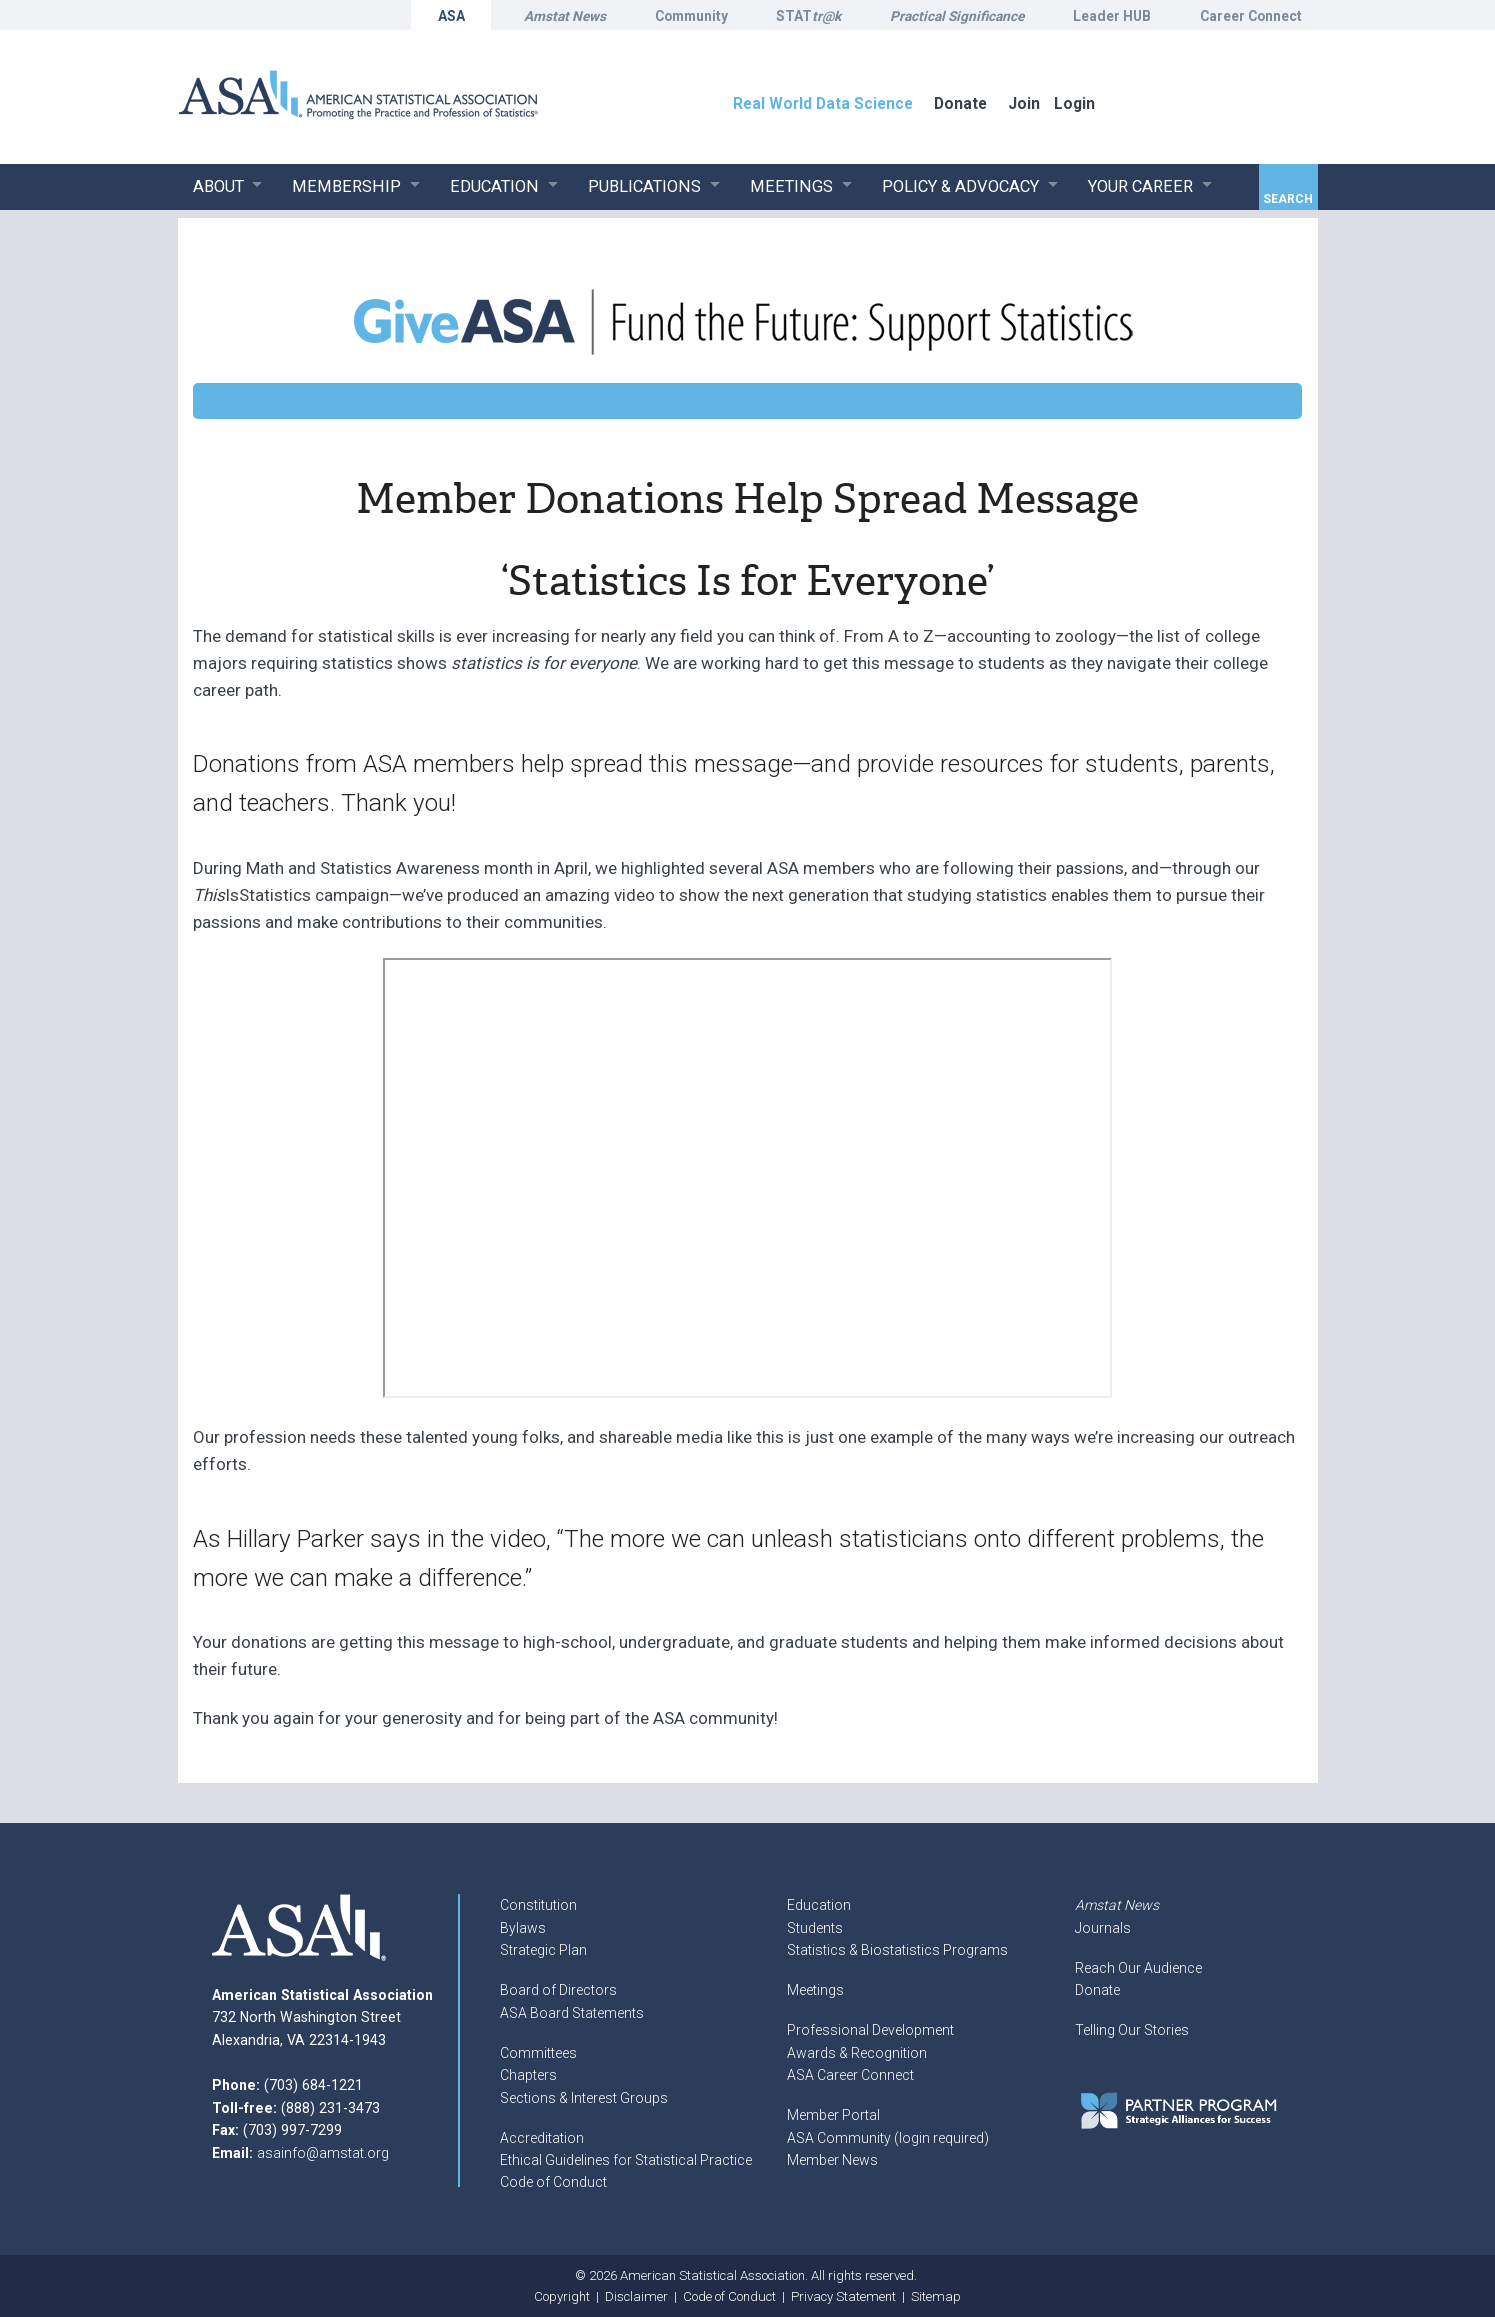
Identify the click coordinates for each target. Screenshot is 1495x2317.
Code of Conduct (553, 2182)
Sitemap (936, 2296)
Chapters (528, 2075)
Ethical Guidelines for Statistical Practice (626, 2160)
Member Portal (833, 2115)
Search (1288, 199)
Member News (832, 2160)
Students (815, 1928)
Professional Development (870, 2030)
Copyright (562, 2296)
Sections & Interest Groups (584, 2098)
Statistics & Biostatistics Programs (897, 1950)
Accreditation (542, 2138)
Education (819, 1905)
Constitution (538, 1905)
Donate (1097, 1990)
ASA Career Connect (850, 2075)
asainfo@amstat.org (323, 2153)
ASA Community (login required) (888, 2138)
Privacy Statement (843, 2296)
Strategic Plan (543, 1950)
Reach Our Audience (1138, 1968)
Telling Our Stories (1132, 2030)
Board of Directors (558, 1990)
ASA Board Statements (572, 2013)
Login (1074, 103)
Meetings (815, 1990)
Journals (1103, 1928)
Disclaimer (636, 2296)
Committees (538, 2053)
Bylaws (523, 1928)
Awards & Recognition (857, 2053)
